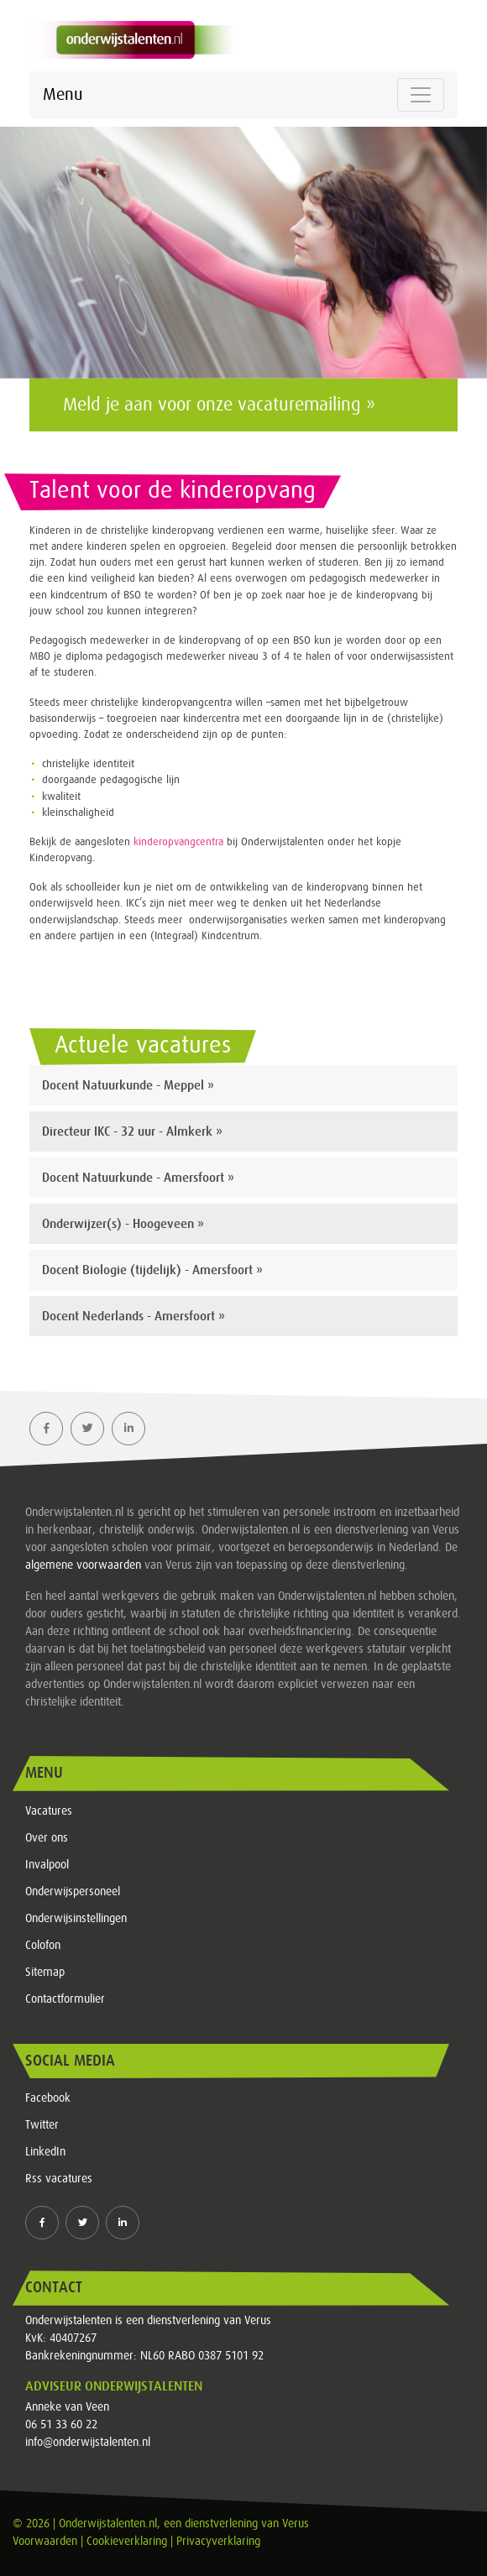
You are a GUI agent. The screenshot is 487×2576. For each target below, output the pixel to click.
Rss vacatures (58, 2179)
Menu (62, 94)
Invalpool (47, 1865)
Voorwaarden (45, 2541)
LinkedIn (45, 2152)
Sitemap (45, 1972)
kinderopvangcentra (178, 842)
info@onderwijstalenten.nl (87, 2442)
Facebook (48, 2098)
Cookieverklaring (126, 2541)
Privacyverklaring (218, 2541)
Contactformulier (65, 1999)
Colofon (42, 1946)
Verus (295, 2524)
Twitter (42, 2125)
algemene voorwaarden (83, 1565)
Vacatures (48, 1811)
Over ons (46, 1838)
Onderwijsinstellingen (76, 1919)
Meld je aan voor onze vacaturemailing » (219, 404)
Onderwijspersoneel (72, 1892)
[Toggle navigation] (420, 95)
